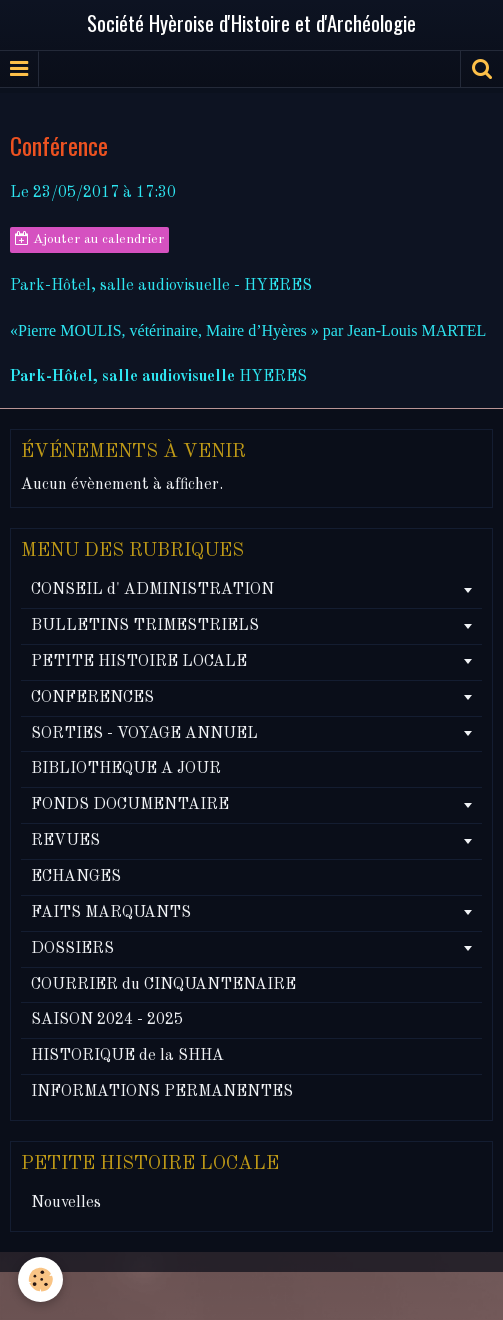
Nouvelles (66, 1203)
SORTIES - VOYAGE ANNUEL (144, 734)
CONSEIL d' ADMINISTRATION (152, 590)
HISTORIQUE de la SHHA (127, 1056)
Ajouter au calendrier (89, 239)
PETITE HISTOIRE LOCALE (139, 662)
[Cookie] (40, 1279)
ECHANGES (76, 877)
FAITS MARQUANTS (111, 913)
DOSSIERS (72, 949)
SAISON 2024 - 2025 (107, 1020)
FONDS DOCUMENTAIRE (130, 805)
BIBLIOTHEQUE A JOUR (126, 769)
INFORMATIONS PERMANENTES (162, 1092)
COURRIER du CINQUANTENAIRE (163, 985)
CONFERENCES (92, 698)
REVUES (65, 841)
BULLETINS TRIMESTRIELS (145, 626)
